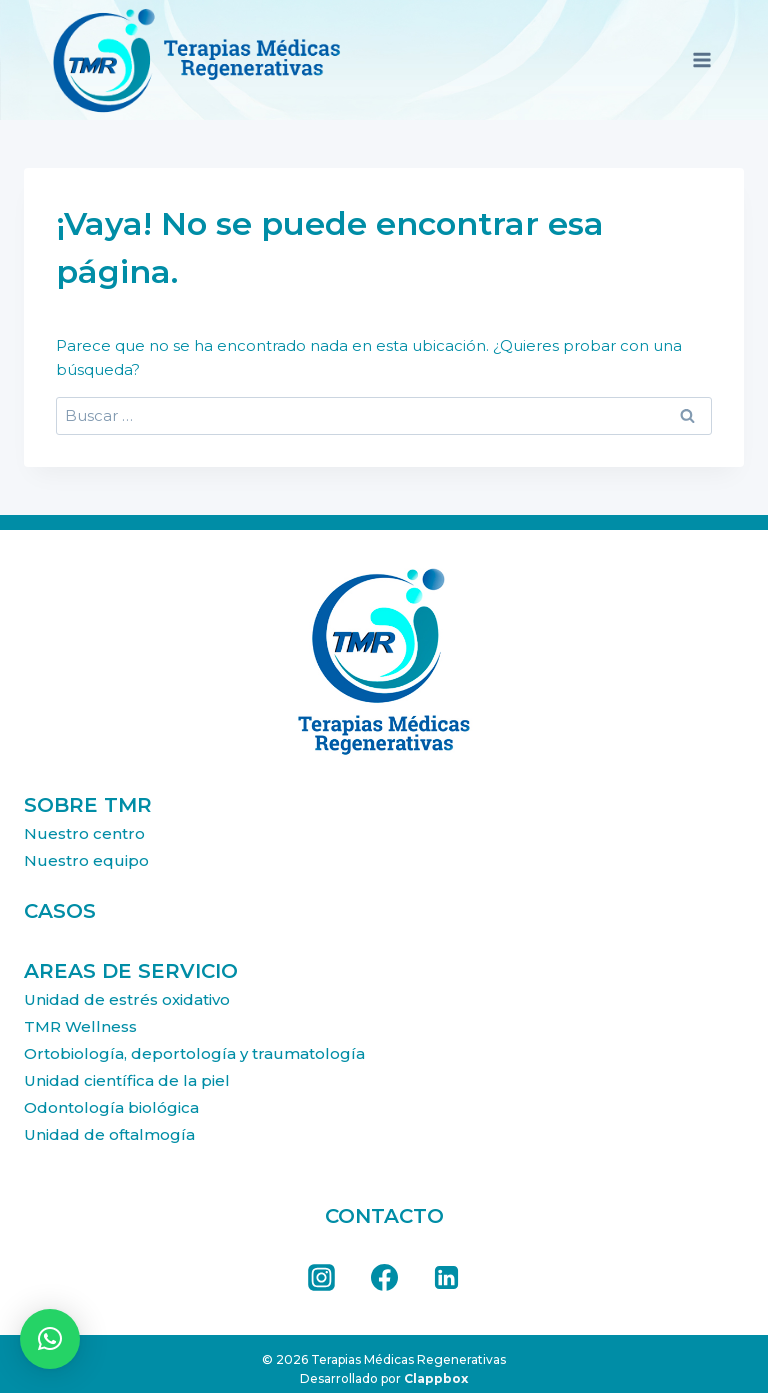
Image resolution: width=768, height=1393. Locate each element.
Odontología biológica (111, 1107)
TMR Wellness (80, 1026)
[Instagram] (322, 1278)
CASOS (60, 911)
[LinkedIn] (446, 1278)
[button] (50, 1339)
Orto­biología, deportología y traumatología (194, 1053)
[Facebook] (384, 1278)
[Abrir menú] (701, 59)
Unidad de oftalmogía (109, 1134)
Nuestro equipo (86, 860)
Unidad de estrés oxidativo (127, 999)
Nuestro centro (84, 833)
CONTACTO (384, 1216)
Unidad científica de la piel (127, 1080)
